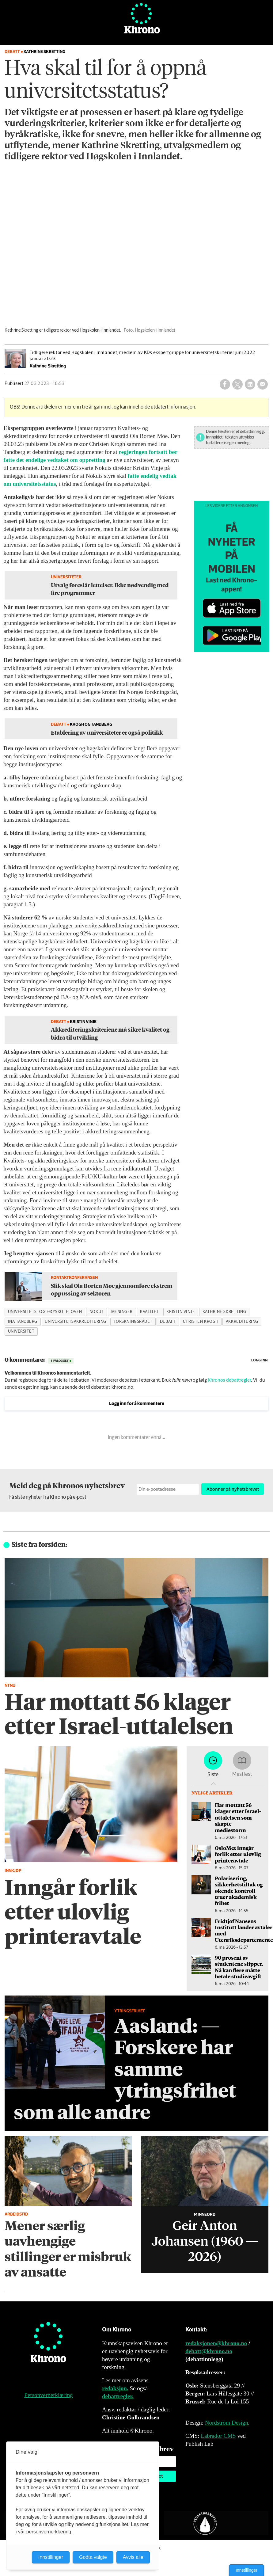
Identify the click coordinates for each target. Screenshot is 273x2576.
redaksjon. (115, 2388)
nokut (96, 1312)
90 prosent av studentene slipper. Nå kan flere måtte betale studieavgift (239, 1967)
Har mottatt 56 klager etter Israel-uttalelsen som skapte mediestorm (238, 1817)
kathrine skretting (224, 1312)
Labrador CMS (218, 2436)
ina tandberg (23, 1321)
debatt (168, 1321)
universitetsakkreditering (75, 1321)
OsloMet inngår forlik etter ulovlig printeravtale (238, 1854)
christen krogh (200, 1321)
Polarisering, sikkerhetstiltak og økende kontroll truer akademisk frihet (239, 1890)
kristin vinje (180, 1312)
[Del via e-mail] (262, 384)
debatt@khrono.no (208, 2351)
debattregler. (118, 2396)
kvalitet (149, 1312)
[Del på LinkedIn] (250, 384)
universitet (21, 1331)
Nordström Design (226, 2422)
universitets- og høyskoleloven (45, 1312)
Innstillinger (246, 2570)
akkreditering (242, 1321)
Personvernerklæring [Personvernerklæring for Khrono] (48, 2395)
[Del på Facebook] (225, 384)
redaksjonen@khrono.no (216, 2343)
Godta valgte (93, 2557)
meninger (122, 1312)
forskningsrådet (133, 1321)
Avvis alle (133, 2557)
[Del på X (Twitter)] (237, 384)
